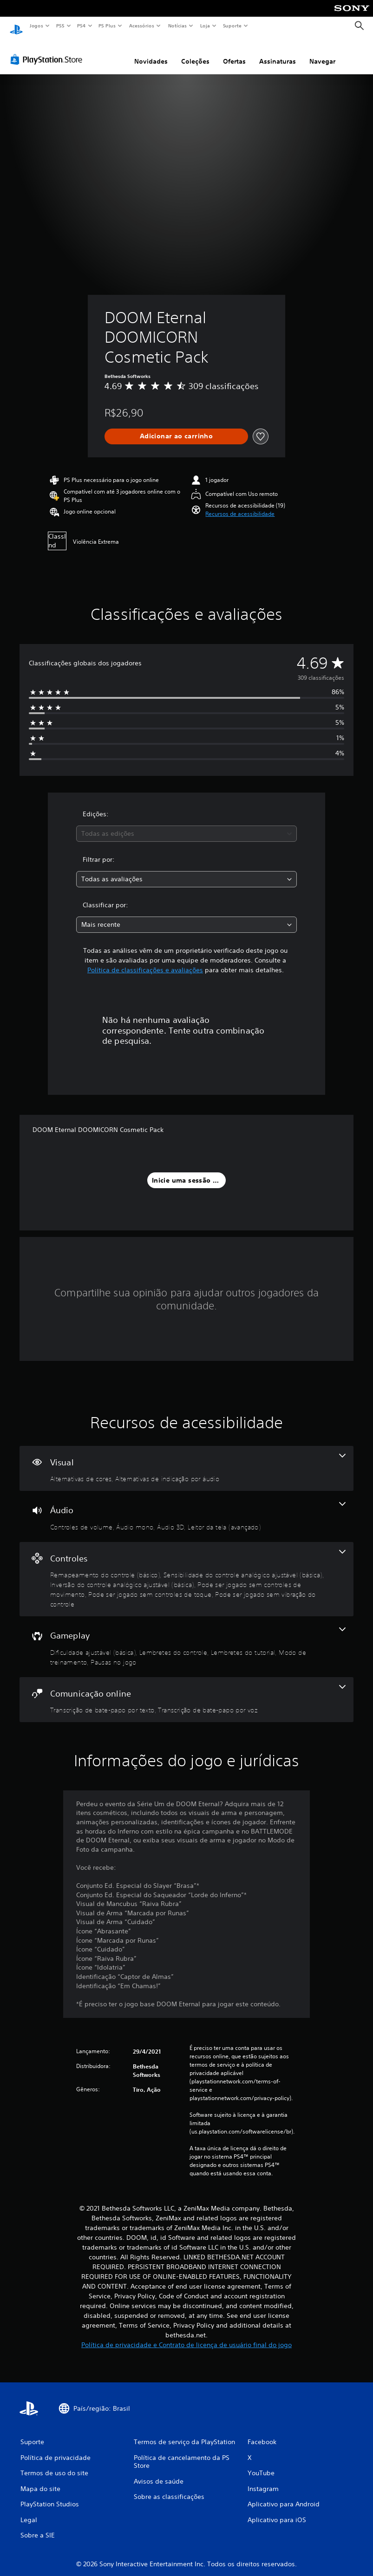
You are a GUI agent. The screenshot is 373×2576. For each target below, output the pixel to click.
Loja (205, 25)
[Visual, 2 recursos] (186, 1460)
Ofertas (234, 52)
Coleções (195, 52)
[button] (240, 505)
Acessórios (141, 25)
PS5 (60, 25)
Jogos (36, 25)
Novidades (151, 52)
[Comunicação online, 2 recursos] (186, 1691)
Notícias (177, 25)
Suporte (231, 25)
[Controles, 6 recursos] (186, 1570)
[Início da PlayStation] (16, 26)
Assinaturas (277, 52)
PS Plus (107, 25)
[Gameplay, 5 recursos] (186, 1637)
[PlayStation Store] (48, 50)
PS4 (81, 25)
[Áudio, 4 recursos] (186, 1507)
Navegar (322, 52)
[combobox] (186, 825)
